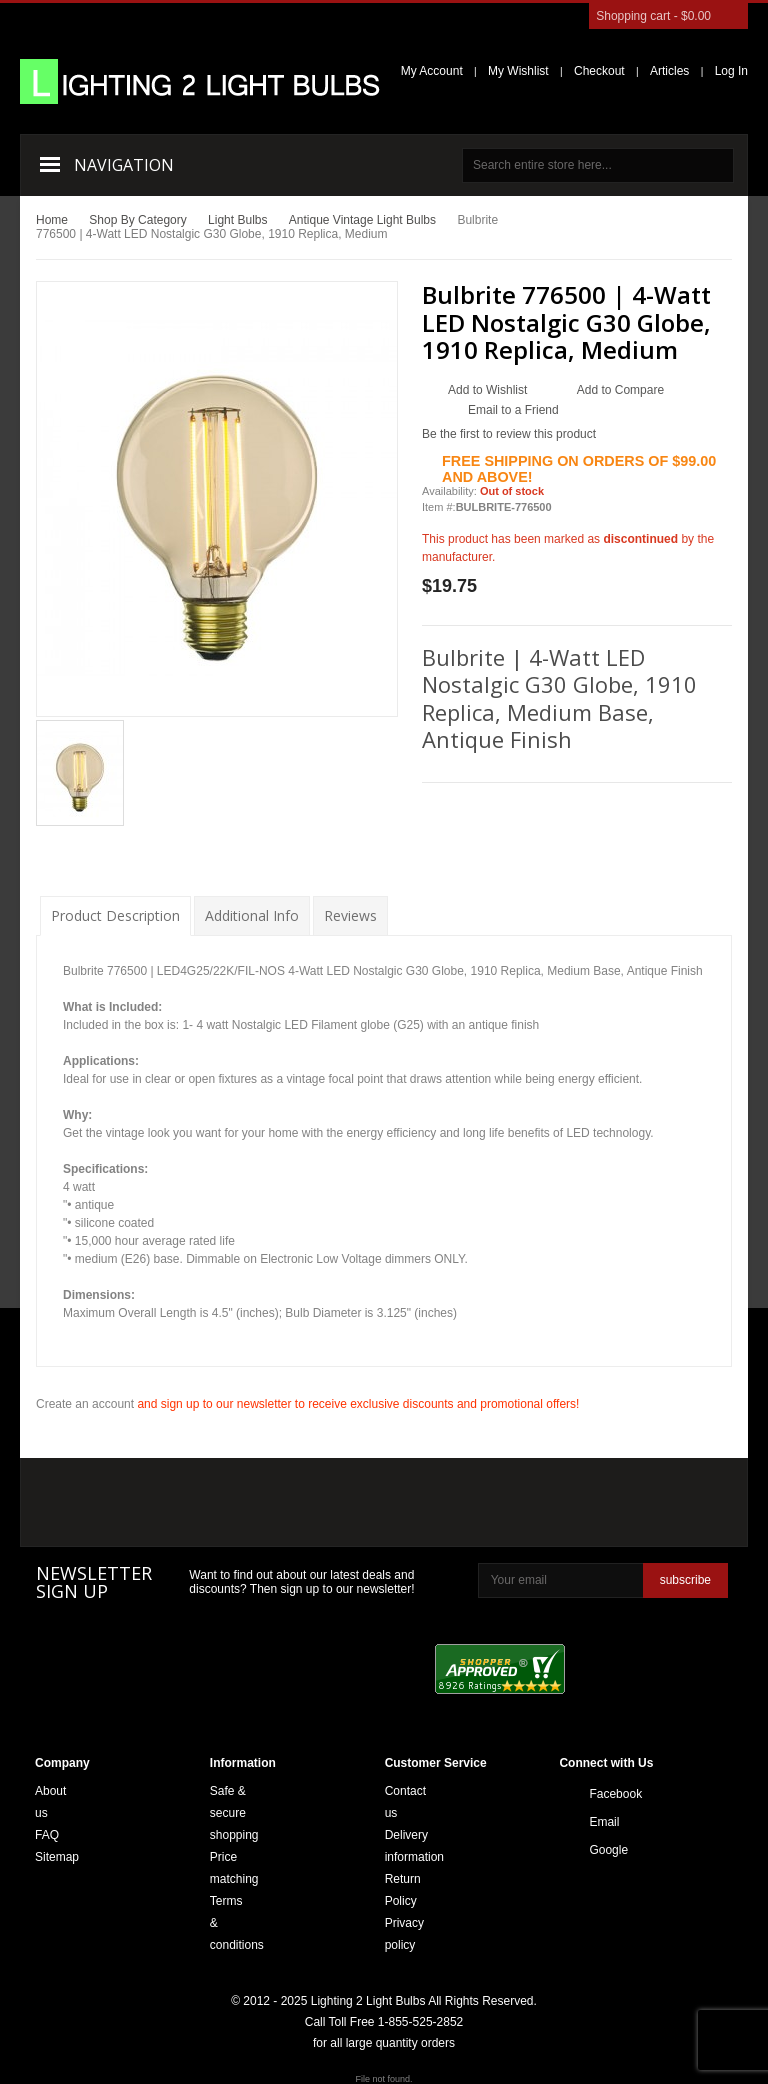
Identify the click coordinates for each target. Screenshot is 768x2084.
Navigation (124, 165)
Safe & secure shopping (234, 1813)
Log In (731, 71)
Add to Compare (620, 390)
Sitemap (57, 1857)
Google (595, 1850)
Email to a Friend (513, 410)
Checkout (599, 71)
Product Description (115, 915)
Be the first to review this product (509, 434)
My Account (432, 71)
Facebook (595, 1794)
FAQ (47, 1835)
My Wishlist (518, 71)
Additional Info (252, 915)
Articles (669, 71)
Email (595, 1822)
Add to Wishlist (487, 390)
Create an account (85, 1404)
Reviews (350, 915)
